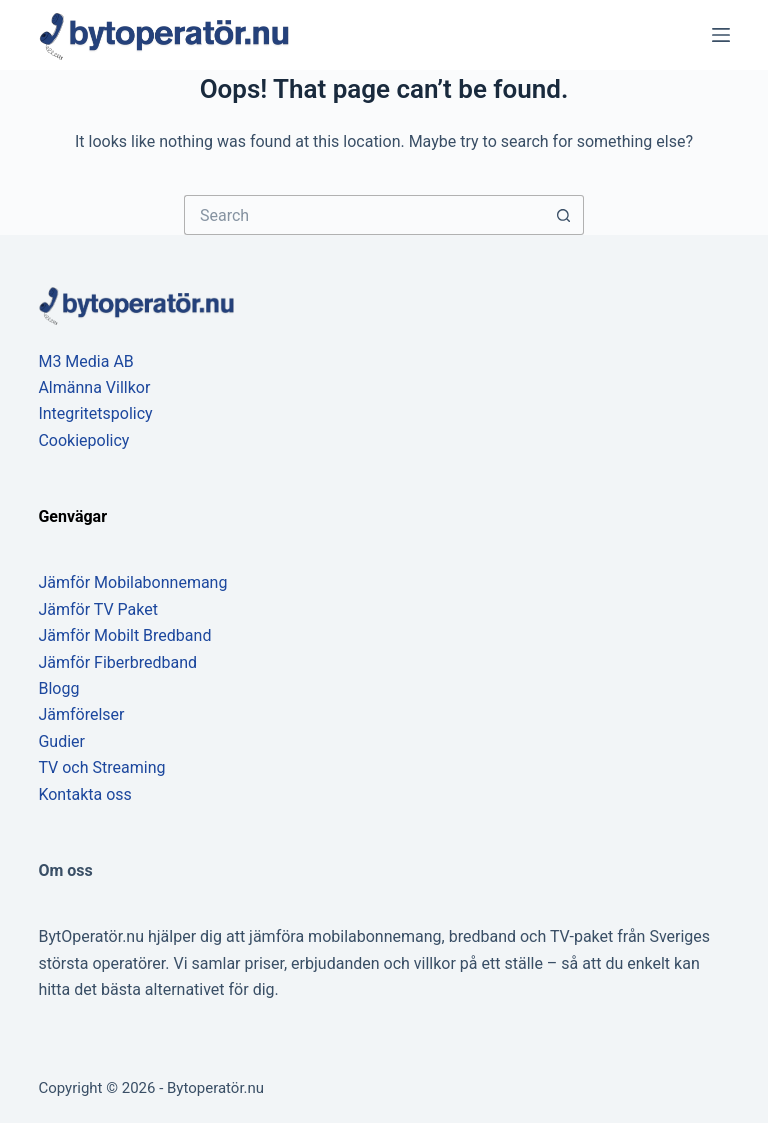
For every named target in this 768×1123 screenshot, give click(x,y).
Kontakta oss (84, 794)
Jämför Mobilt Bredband (124, 635)
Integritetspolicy (95, 413)
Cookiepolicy (83, 440)
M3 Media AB (85, 361)
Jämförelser (81, 714)
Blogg (58, 688)
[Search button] (564, 215)
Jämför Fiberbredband (117, 662)
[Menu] (721, 35)
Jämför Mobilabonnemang (132, 582)
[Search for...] (364, 215)
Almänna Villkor (94, 387)
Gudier (61, 741)
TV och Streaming (101, 767)
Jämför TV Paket (98, 609)
